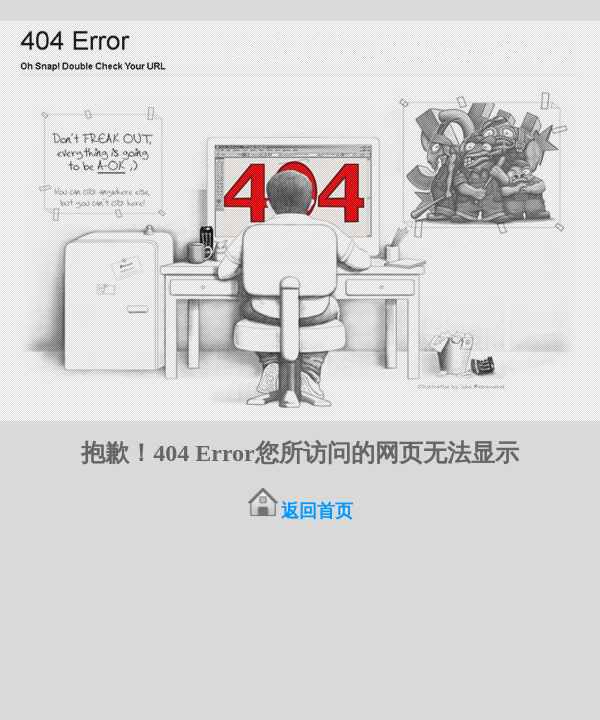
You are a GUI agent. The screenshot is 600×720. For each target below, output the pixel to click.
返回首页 (317, 511)
